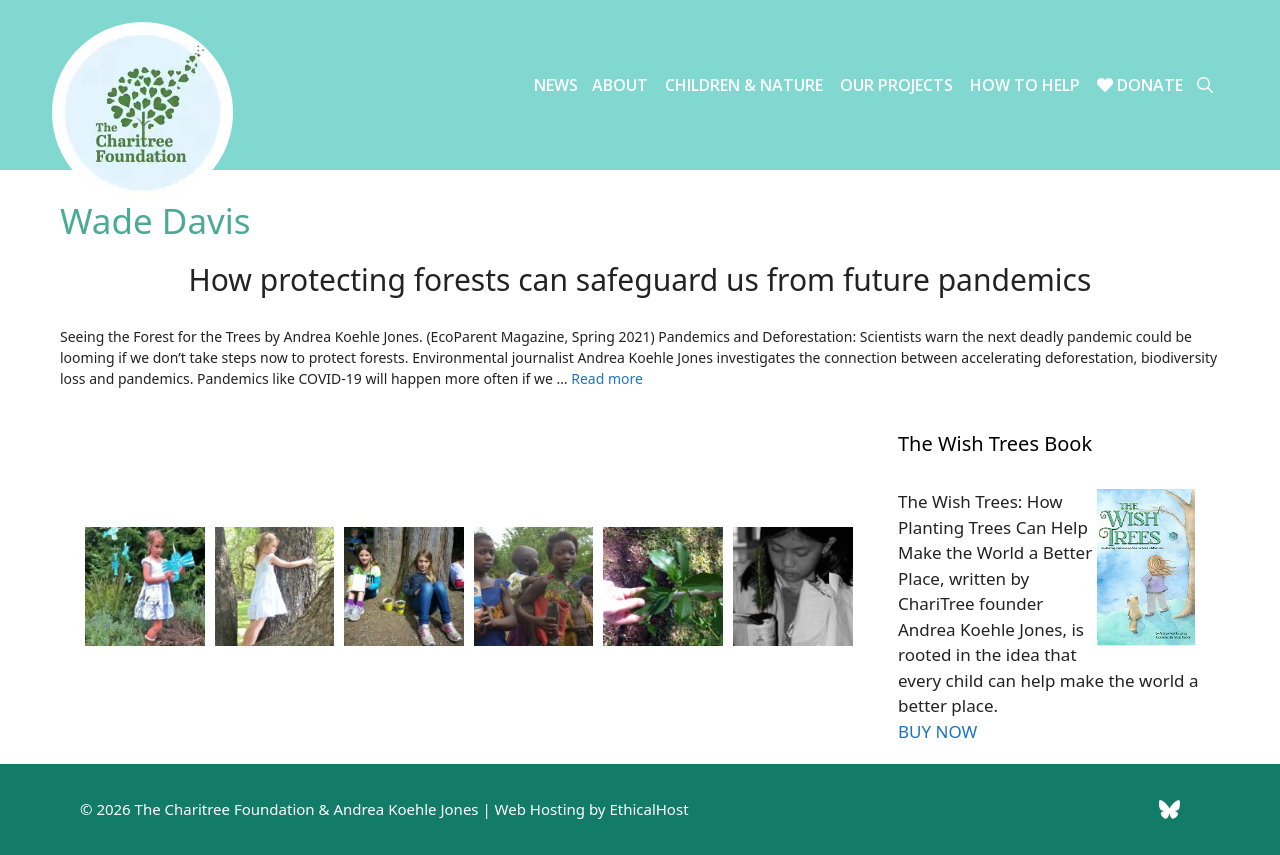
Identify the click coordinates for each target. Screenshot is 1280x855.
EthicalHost (648, 809)
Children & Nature (744, 85)
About (620, 85)
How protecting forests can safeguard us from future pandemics (640, 279)
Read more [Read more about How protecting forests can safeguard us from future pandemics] (607, 378)
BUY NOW (937, 731)
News (556, 85)
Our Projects (896, 85)
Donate (1140, 85)
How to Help (1025, 85)
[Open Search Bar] (1205, 85)
